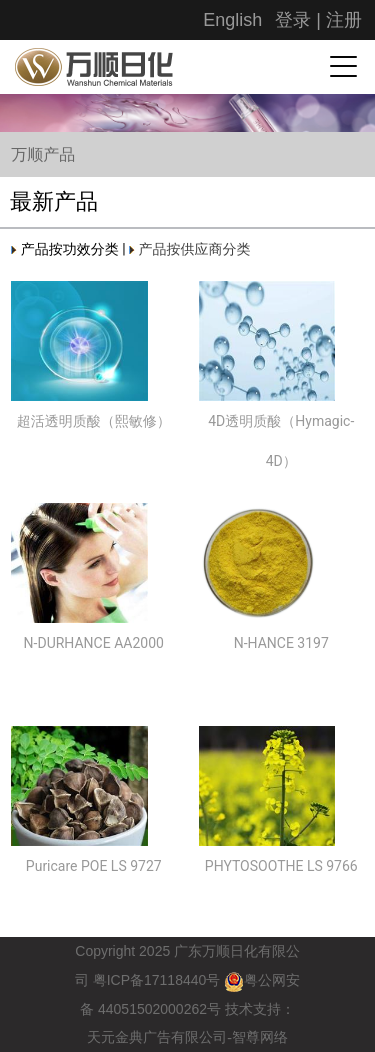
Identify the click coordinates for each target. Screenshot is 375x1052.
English (232, 20)
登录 (293, 20)
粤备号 (157, 980)
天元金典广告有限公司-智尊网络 (187, 1037)
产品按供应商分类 (189, 249)
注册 (344, 20)
